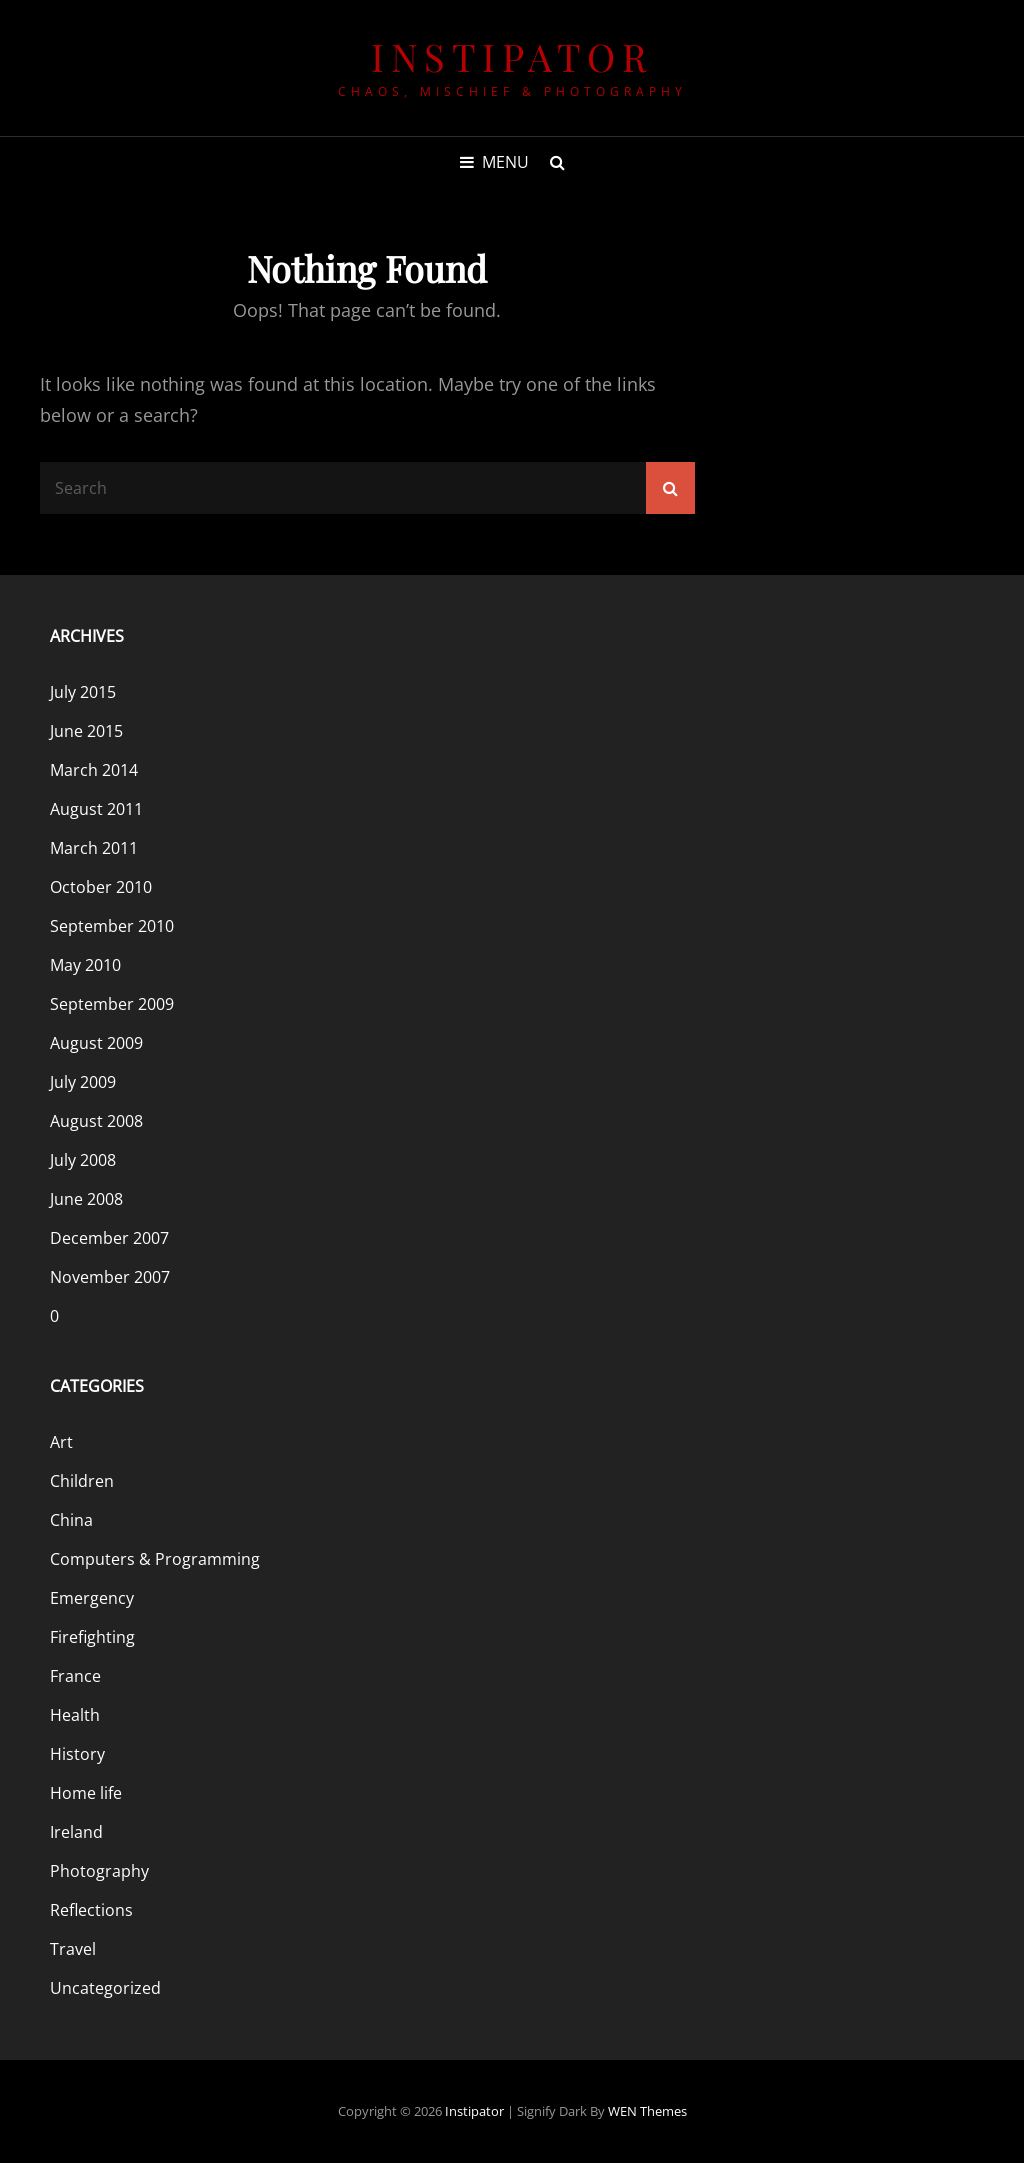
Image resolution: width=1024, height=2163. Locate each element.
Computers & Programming (155, 1559)
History (77, 1754)
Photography (99, 1871)
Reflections (91, 1910)
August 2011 (96, 809)
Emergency (92, 1598)
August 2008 (96, 1121)
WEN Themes (647, 2111)
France (75, 1676)
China (71, 1520)
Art (61, 1442)
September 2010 (112, 926)
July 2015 (83, 692)
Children (82, 1481)
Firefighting (92, 1637)
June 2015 (86, 731)
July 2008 (83, 1160)
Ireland (76, 1832)
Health (75, 1715)
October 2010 (101, 887)
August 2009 (96, 1043)
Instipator (512, 56)
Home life (86, 1793)
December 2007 (109, 1238)
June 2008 (86, 1199)
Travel (73, 1949)
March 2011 (94, 848)
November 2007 (110, 1277)
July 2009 (83, 1082)
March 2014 (94, 770)
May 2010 (85, 965)
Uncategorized (105, 1988)
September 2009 (112, 1004)
